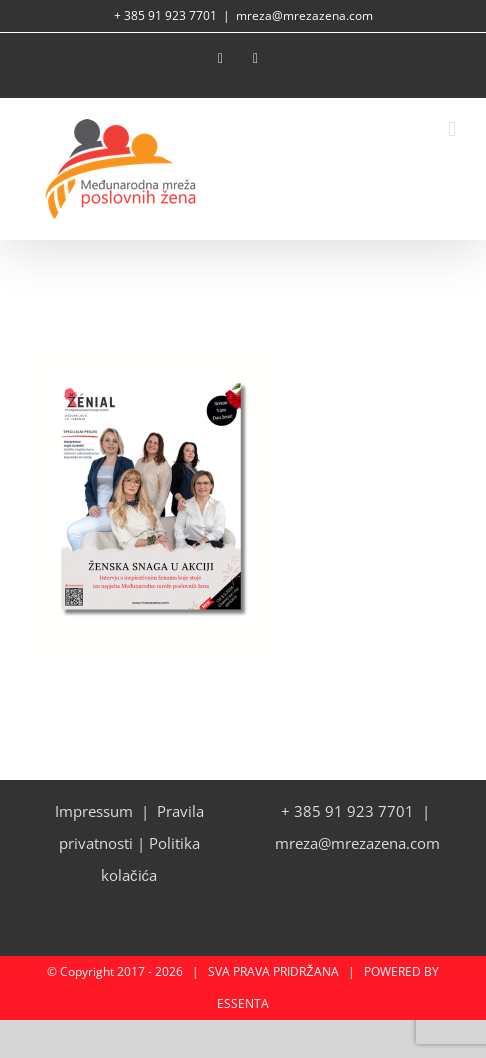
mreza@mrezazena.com (304, 15)
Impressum (94, 811)
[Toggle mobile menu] (452, 129)
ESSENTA (243, 1003)
